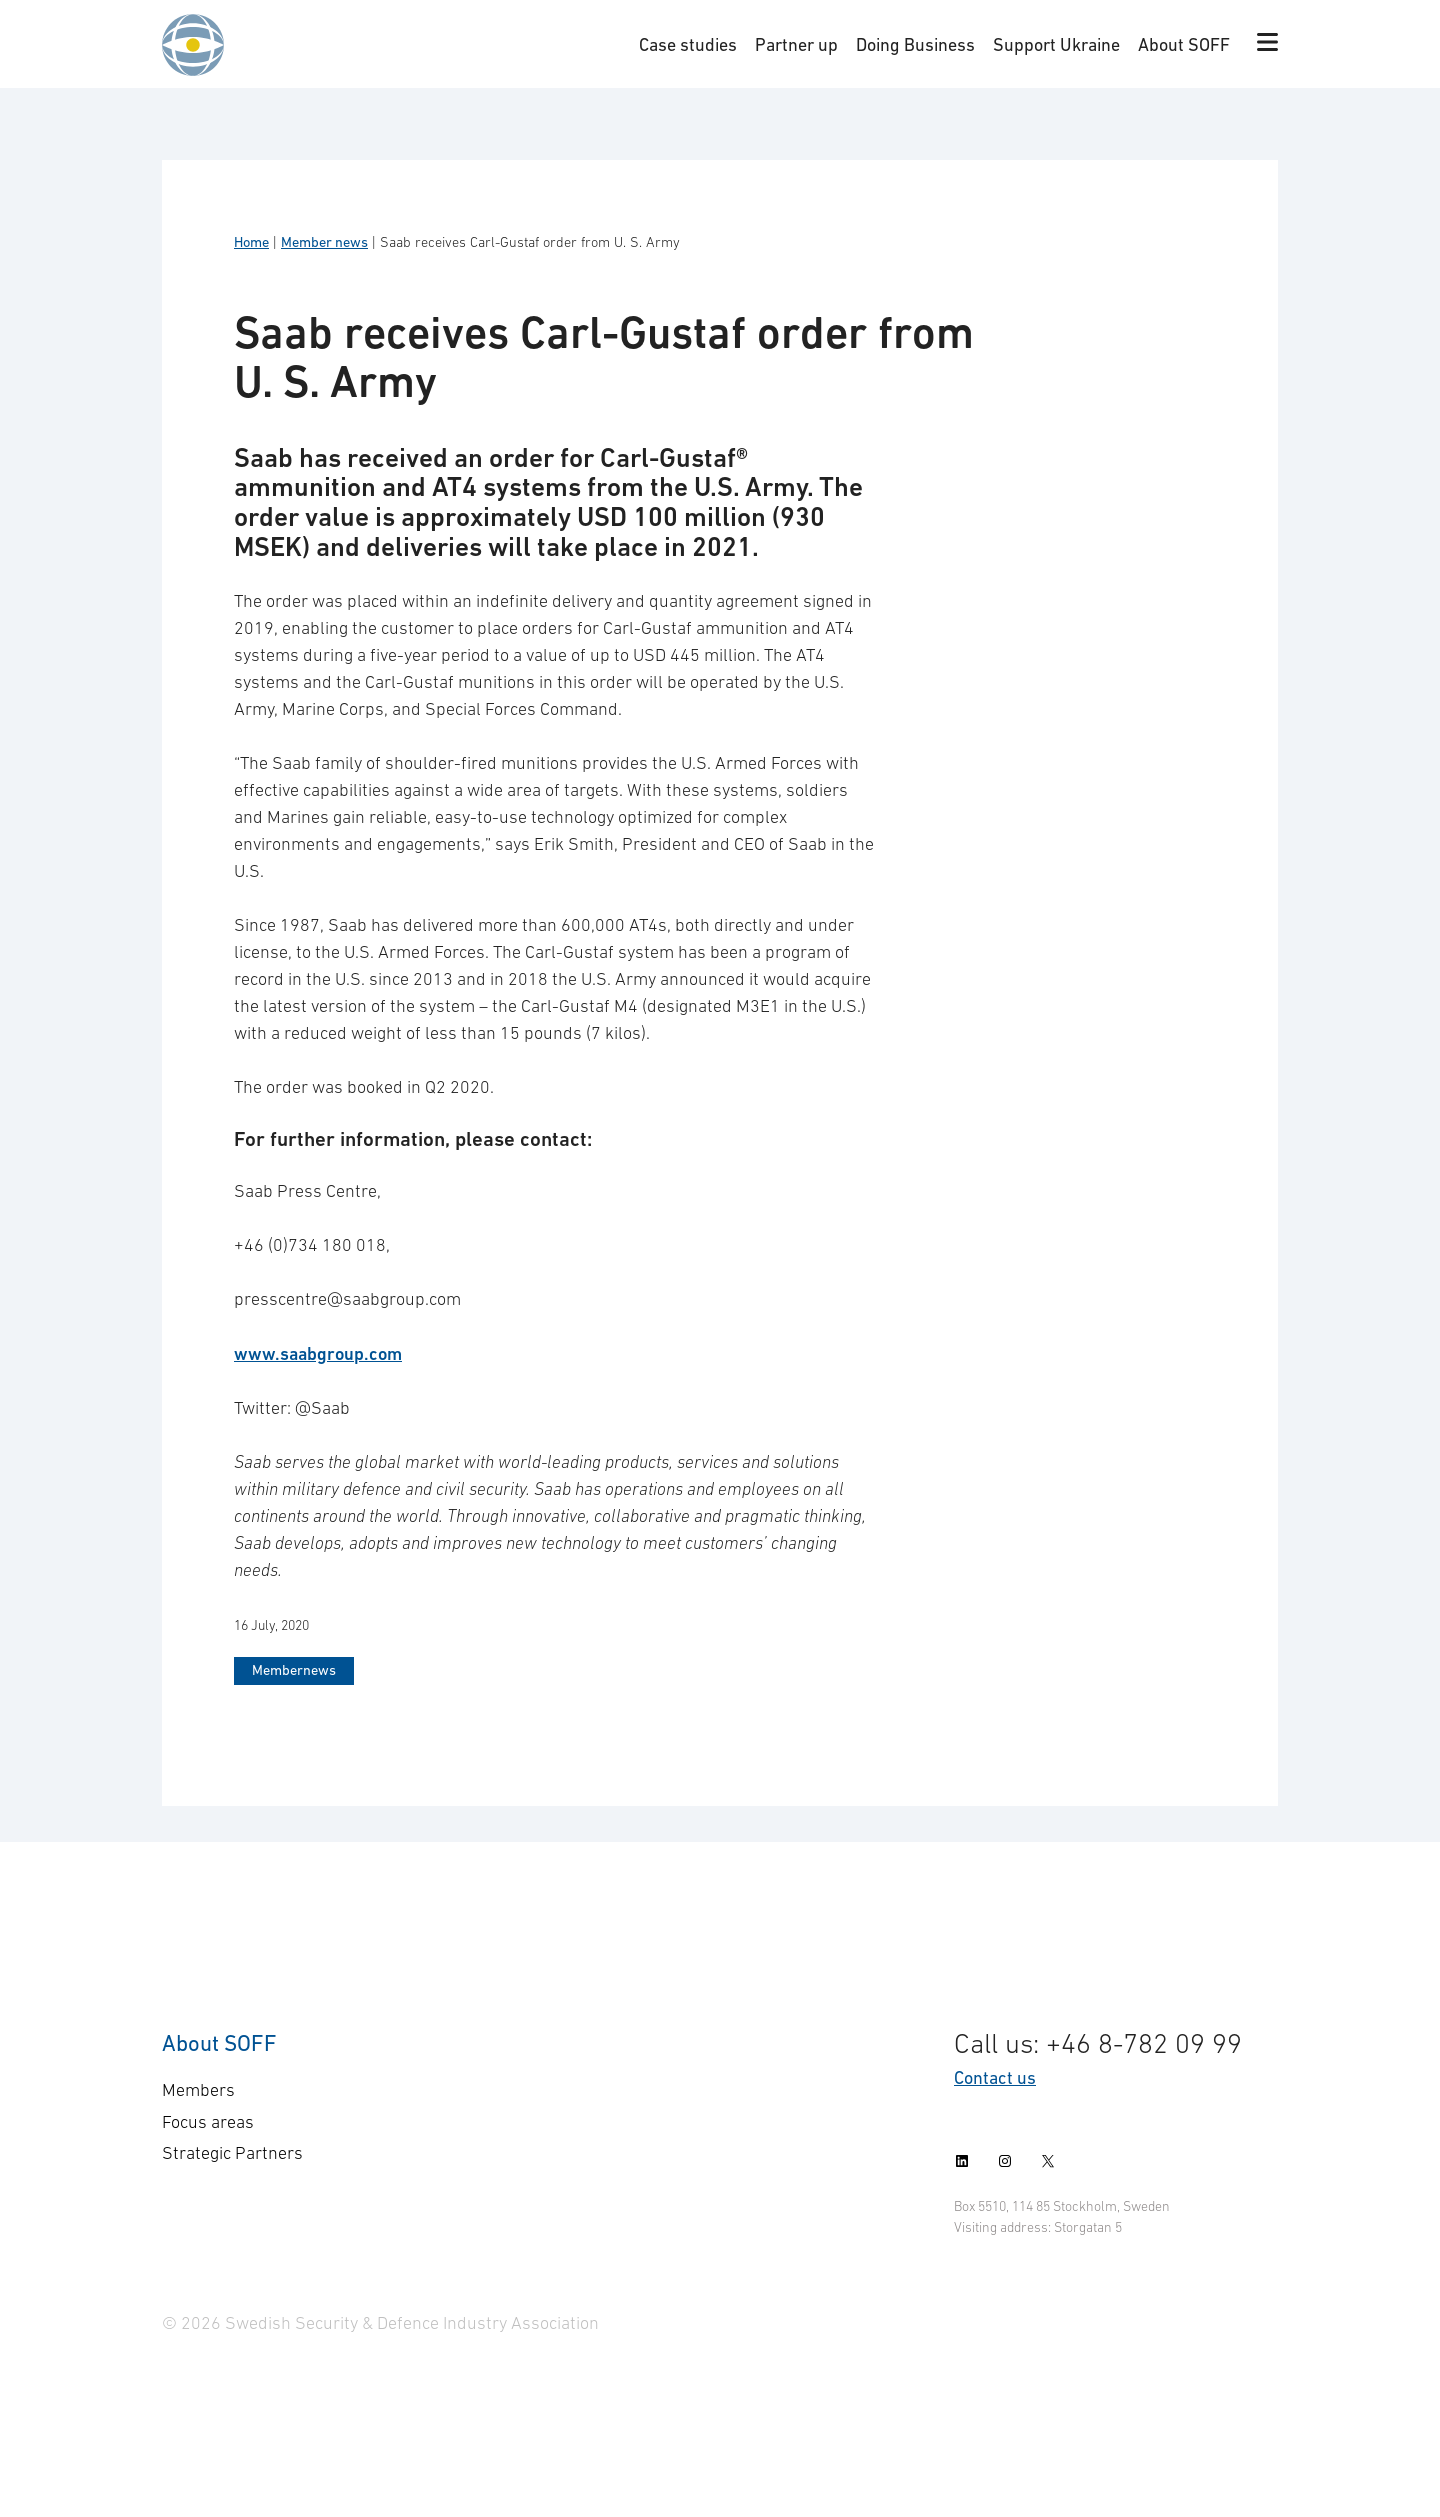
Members (198, 2090)
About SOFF (1184, 44)
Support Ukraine (1056, 44)
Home (251, 242)
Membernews (294, 1670)
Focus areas (208, 2122)
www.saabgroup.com (318, 1353)
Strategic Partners (232, 2153)
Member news (324, 242)
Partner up (796, 44)
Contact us (995, 2077)
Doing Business (915, 44)
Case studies (688, 44)
